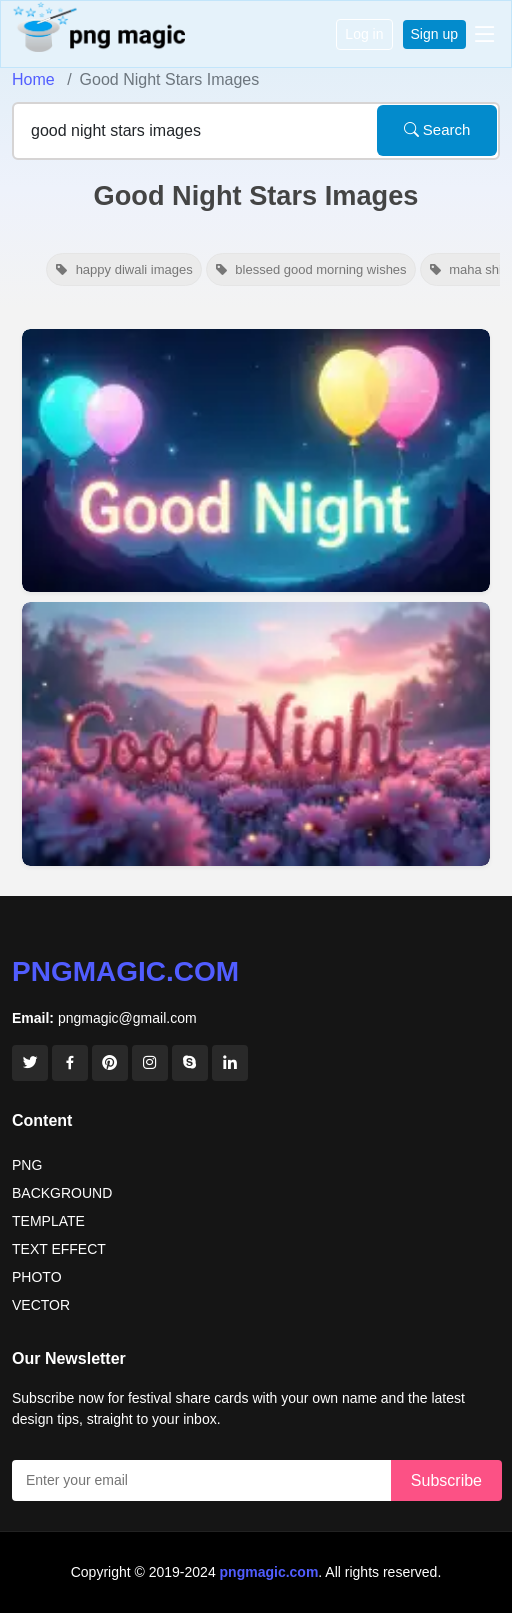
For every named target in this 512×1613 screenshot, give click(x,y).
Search (437, 129)
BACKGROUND (62, 1193)
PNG (27, 1165)
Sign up (434, 34)
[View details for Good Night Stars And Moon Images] (256, 460)
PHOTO (37, 1277)
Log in (364, 34)
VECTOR (41, 1305)
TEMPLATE (48, 1221)
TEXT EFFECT (59, 1249)
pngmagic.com (125, 971)
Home (33, 79)
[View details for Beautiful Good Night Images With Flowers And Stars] (256, 734)
